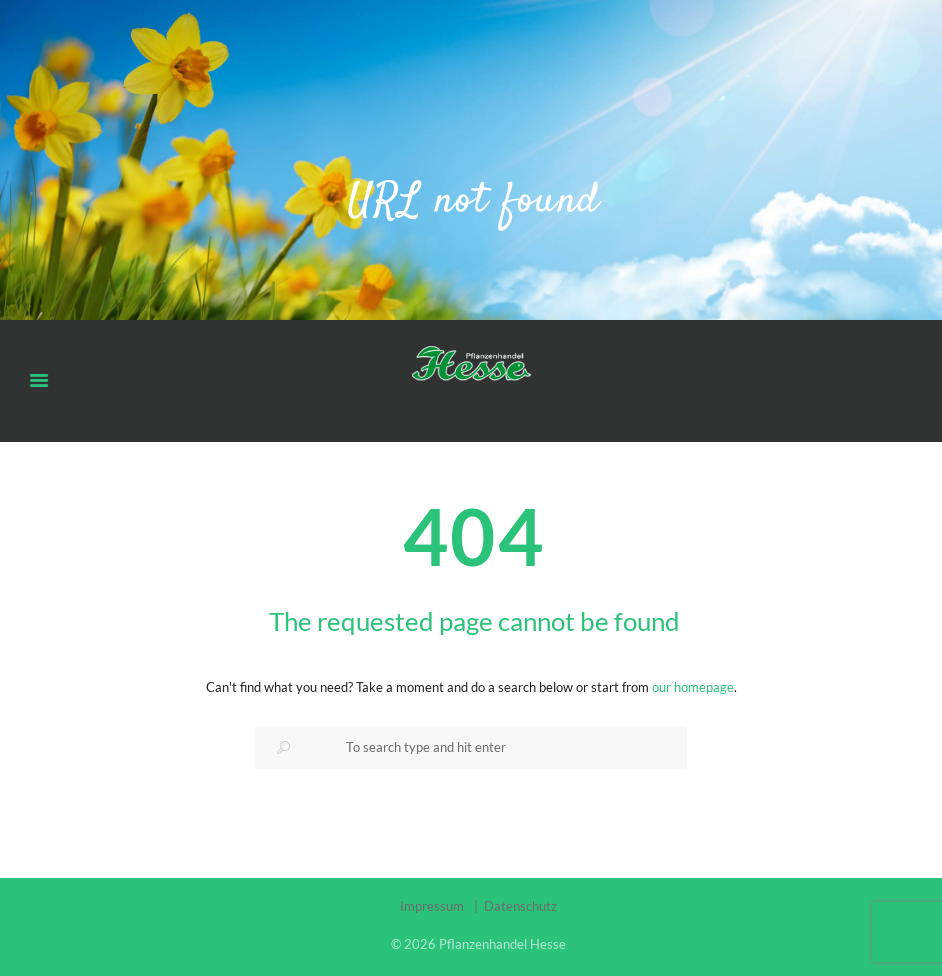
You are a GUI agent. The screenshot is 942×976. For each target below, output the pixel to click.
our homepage (693, 687)
